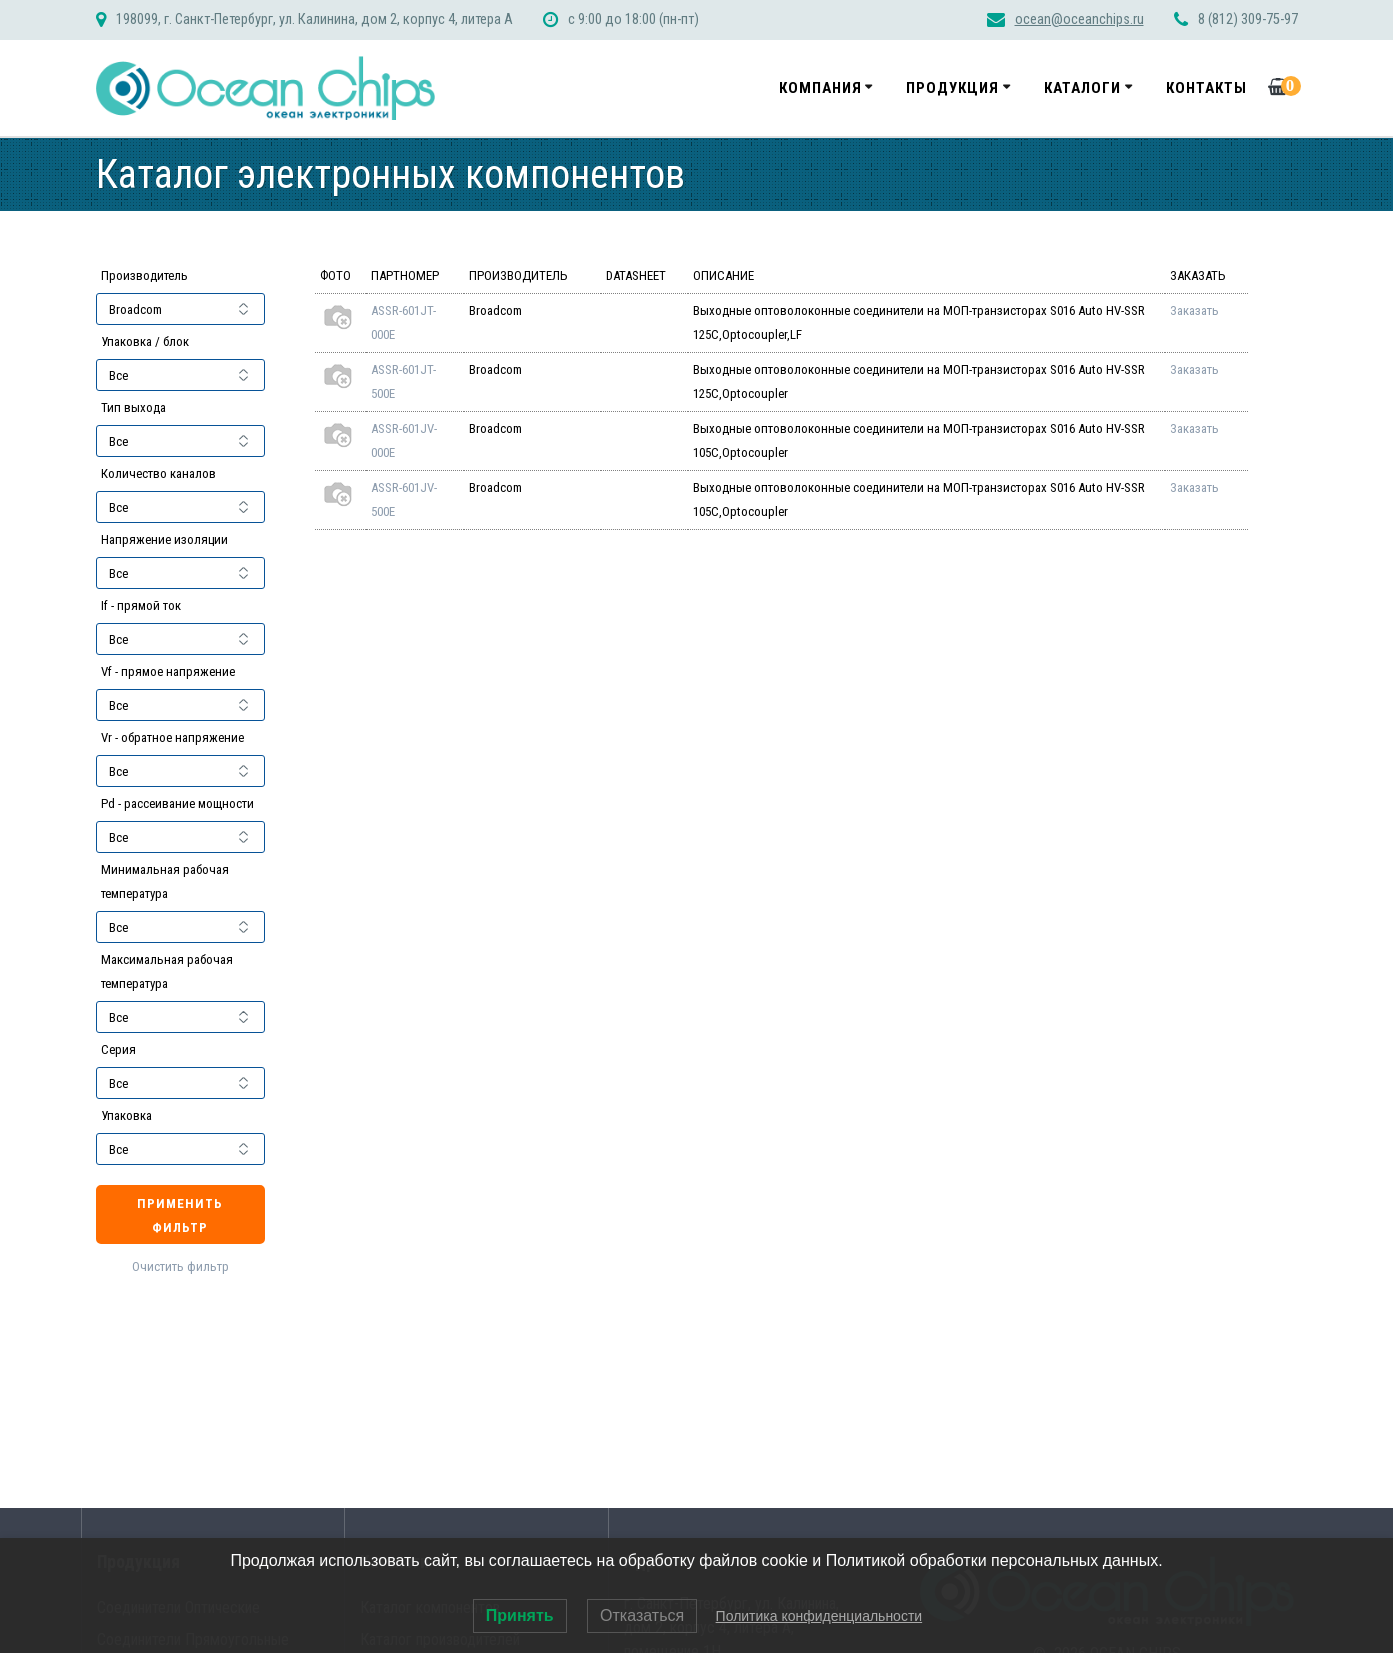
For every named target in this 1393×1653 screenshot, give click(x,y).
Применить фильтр (180, 1215)
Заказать (1194, 310)
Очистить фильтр (180, 1266)
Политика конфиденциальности (819, 1616)
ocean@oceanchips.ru (1079, 19)
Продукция (952, 88)
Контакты (1206, 88)
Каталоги (1082, 88)
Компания (820, 88)
